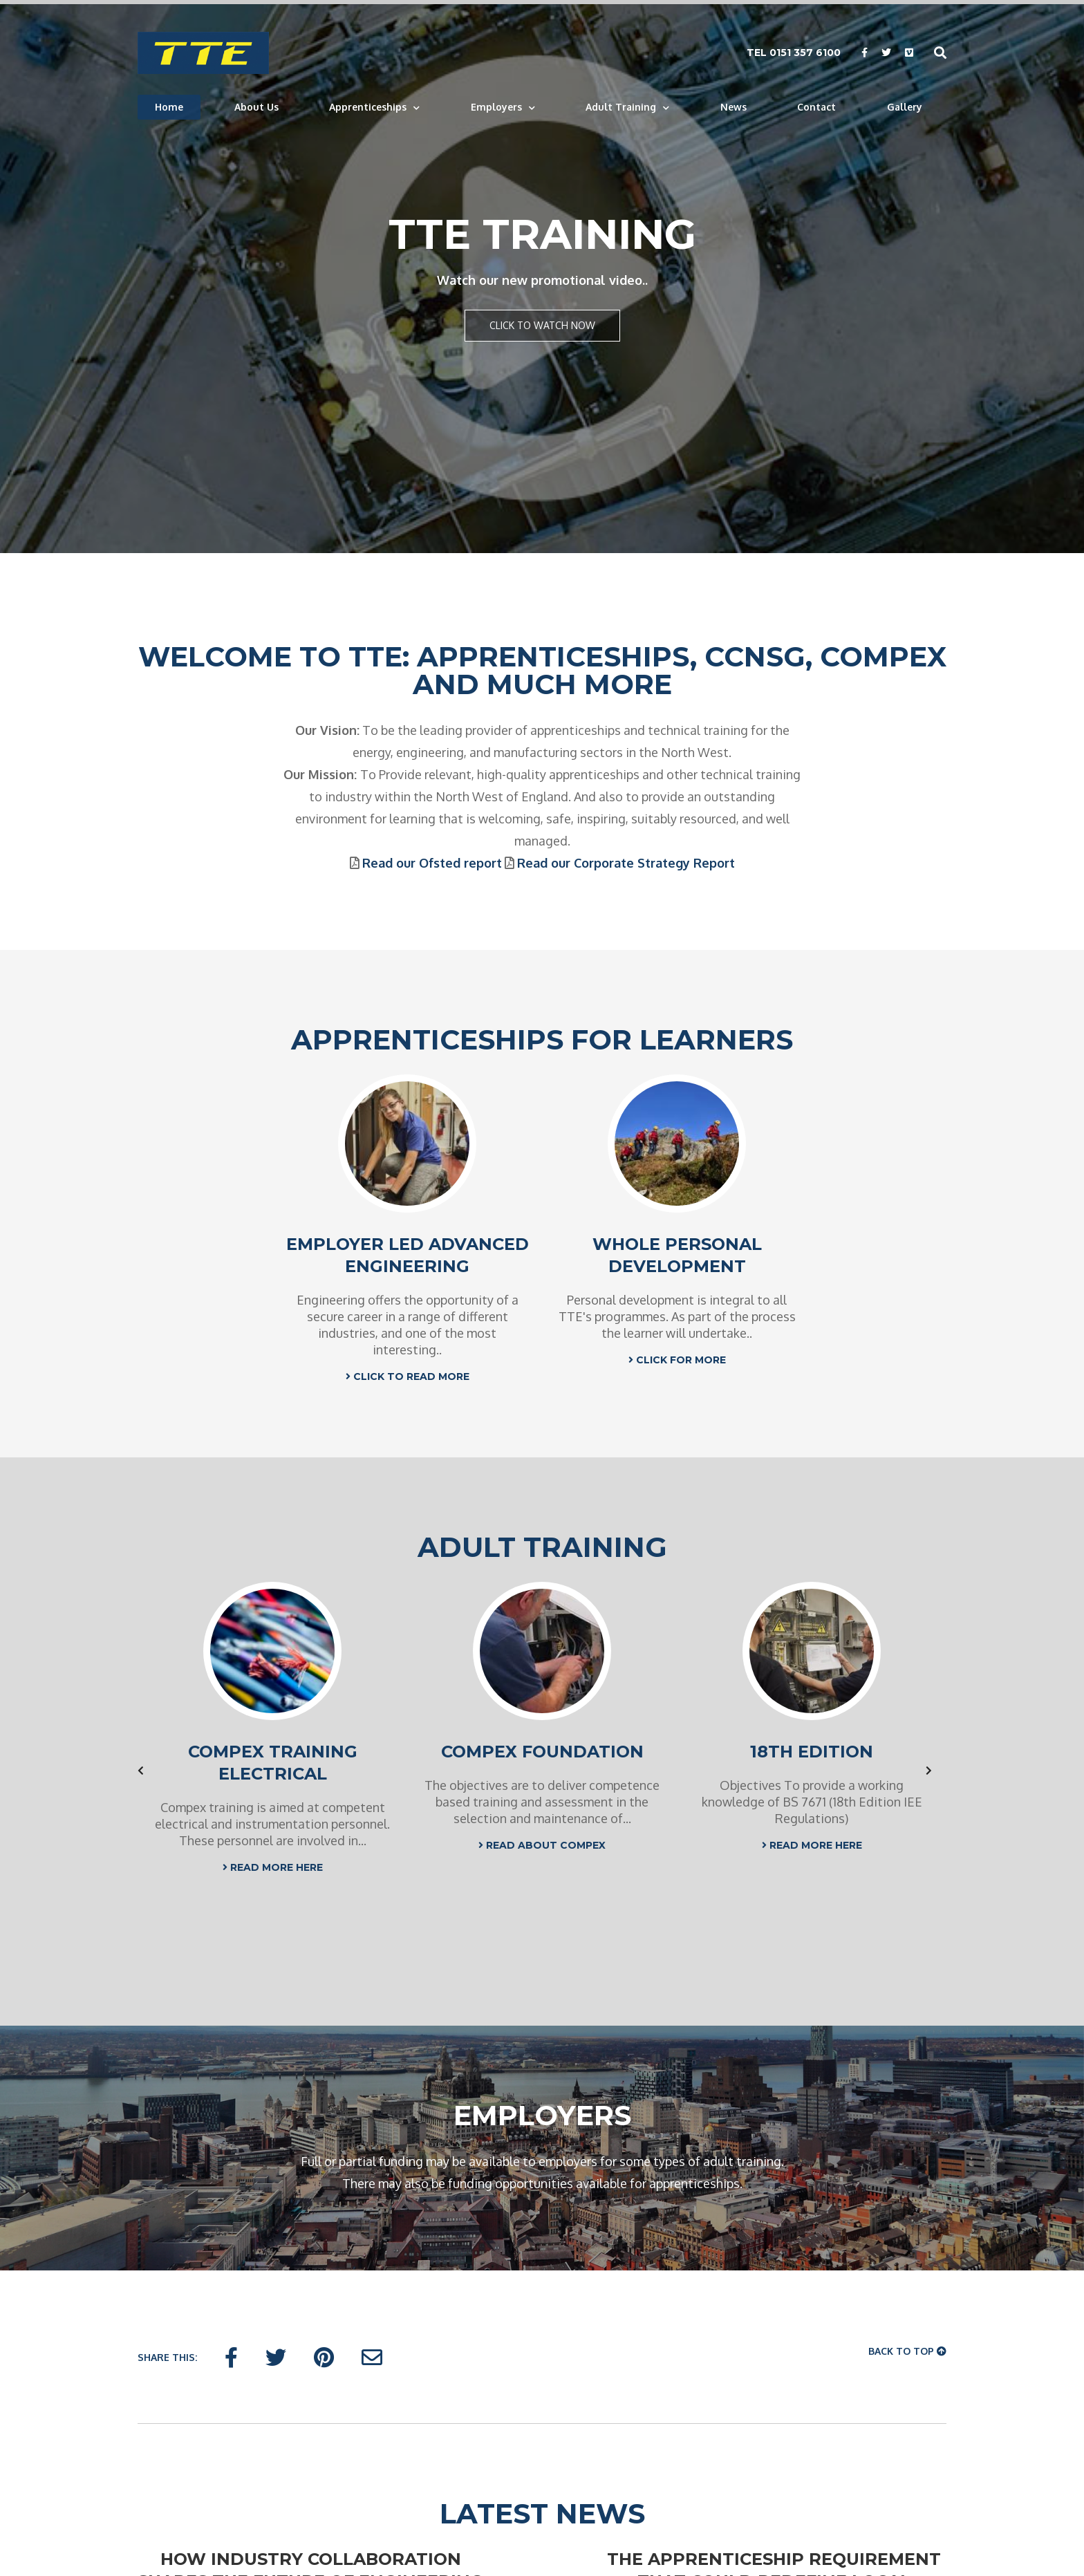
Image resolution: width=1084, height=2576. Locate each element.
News (733, 107)
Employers (496, 107)
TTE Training (542, 234)
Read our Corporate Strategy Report (626, 862)
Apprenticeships (367, 107)
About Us (256, 107)
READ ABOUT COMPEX (542, 1845)
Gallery (904, 107)
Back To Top (907, 2351)
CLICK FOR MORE (677, 1360)
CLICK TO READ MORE (407, 1376)
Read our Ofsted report (432, 862)
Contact (816, 107)
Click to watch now (542, 325)
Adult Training (621, 107)
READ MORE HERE (273, 1867)
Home (169, 107)
